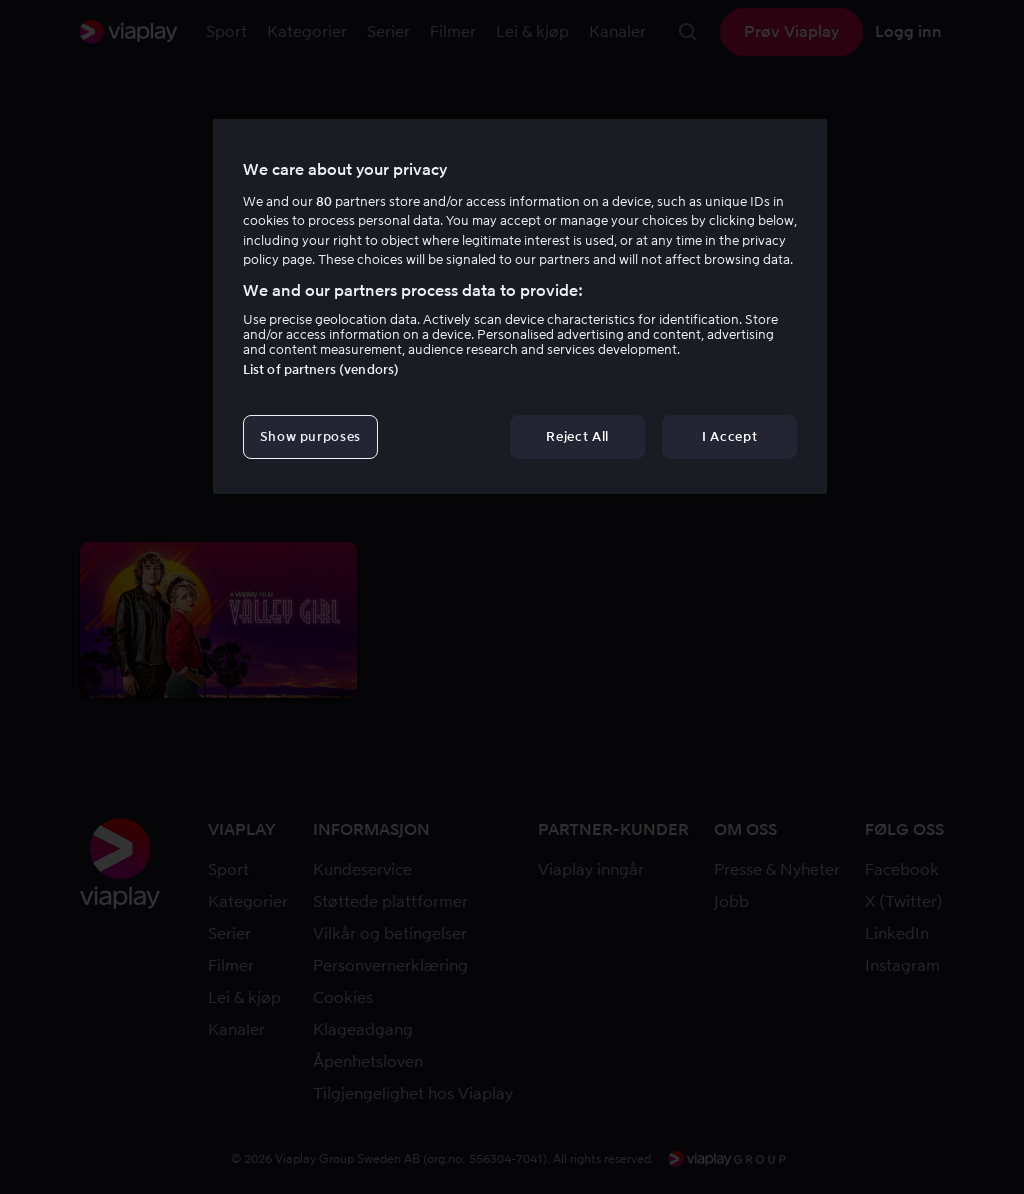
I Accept (729, 436)
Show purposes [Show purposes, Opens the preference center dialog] (310, 436)
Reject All (577, 436)
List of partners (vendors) (321, 369)
